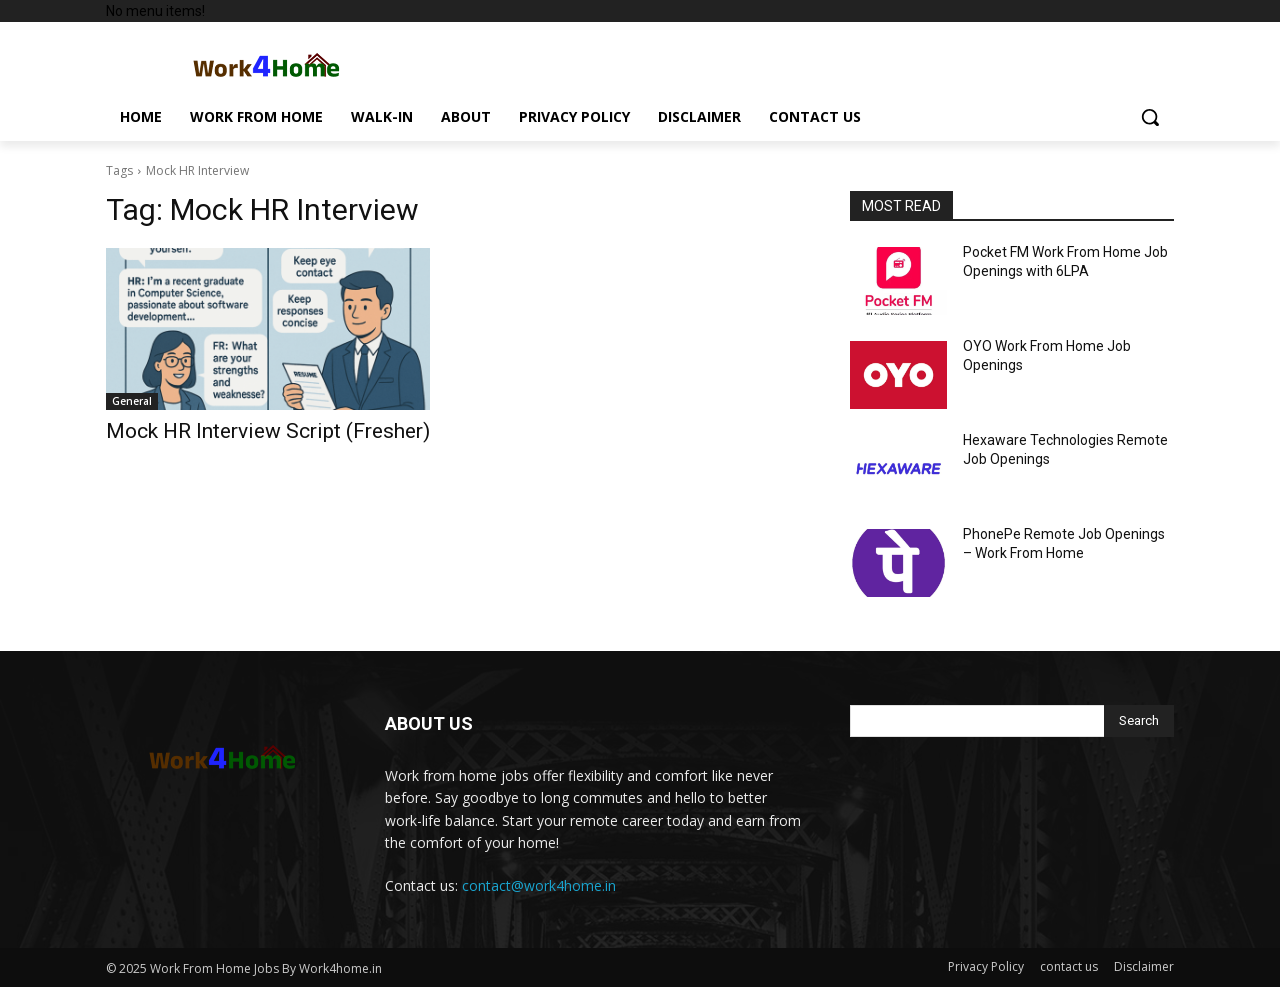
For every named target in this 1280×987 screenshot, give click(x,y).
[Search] (1139, 721)
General (132, 401)
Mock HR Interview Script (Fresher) (268, 431)
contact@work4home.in (539, 885)
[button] (1150, 117)
